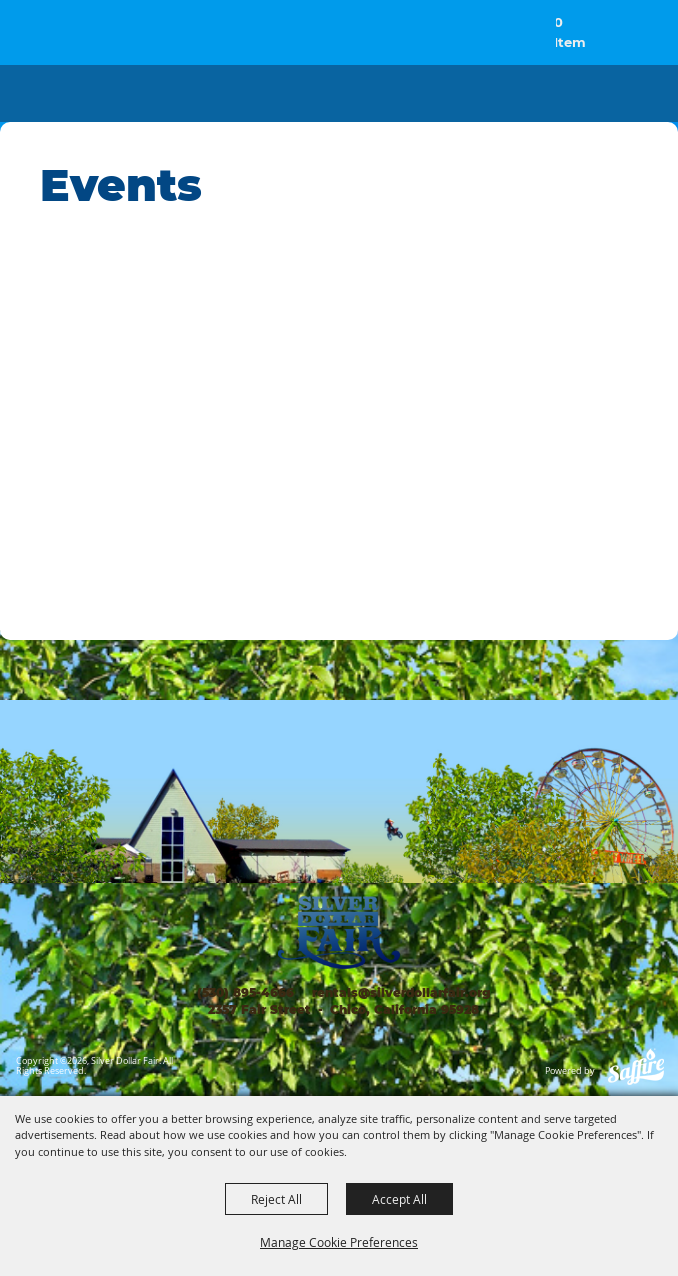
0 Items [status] (571, 33)
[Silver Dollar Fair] (73, 35)
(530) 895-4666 (245, 992)
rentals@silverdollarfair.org (399, 992)
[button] (616, 42)
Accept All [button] (399, 1199)
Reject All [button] (276, 1199)
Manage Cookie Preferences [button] (339, 1242)
